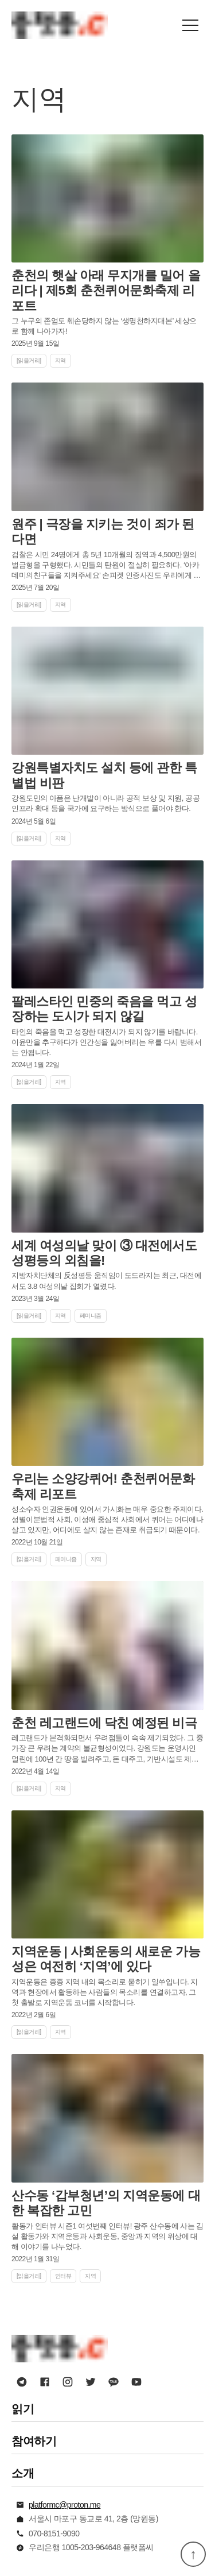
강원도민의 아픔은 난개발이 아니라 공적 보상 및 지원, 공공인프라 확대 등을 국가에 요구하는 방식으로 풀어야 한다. (105, 803)
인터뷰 (63, 2276)
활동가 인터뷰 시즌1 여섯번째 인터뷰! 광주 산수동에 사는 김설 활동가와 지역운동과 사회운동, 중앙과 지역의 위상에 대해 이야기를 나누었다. (107, 2236)
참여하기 (33, 2441)
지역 (60, 360)
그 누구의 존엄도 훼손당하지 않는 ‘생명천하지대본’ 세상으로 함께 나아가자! (104, 325)
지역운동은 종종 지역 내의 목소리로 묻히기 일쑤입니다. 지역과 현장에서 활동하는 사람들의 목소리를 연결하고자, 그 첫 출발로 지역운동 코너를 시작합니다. (104, 1992)
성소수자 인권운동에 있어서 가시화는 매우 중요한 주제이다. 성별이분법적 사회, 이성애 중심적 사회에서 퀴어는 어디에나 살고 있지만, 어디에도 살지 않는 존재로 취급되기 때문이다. (107, 1519)
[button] (190, 25)
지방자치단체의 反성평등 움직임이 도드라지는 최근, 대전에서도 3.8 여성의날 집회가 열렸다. (106, 1280)
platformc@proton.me (64, 2504)
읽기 (22, 2409)
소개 (22, 2473)
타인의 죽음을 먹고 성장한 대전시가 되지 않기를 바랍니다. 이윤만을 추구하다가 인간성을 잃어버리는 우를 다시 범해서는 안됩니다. (106, 1042)
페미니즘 (90, 1315)
